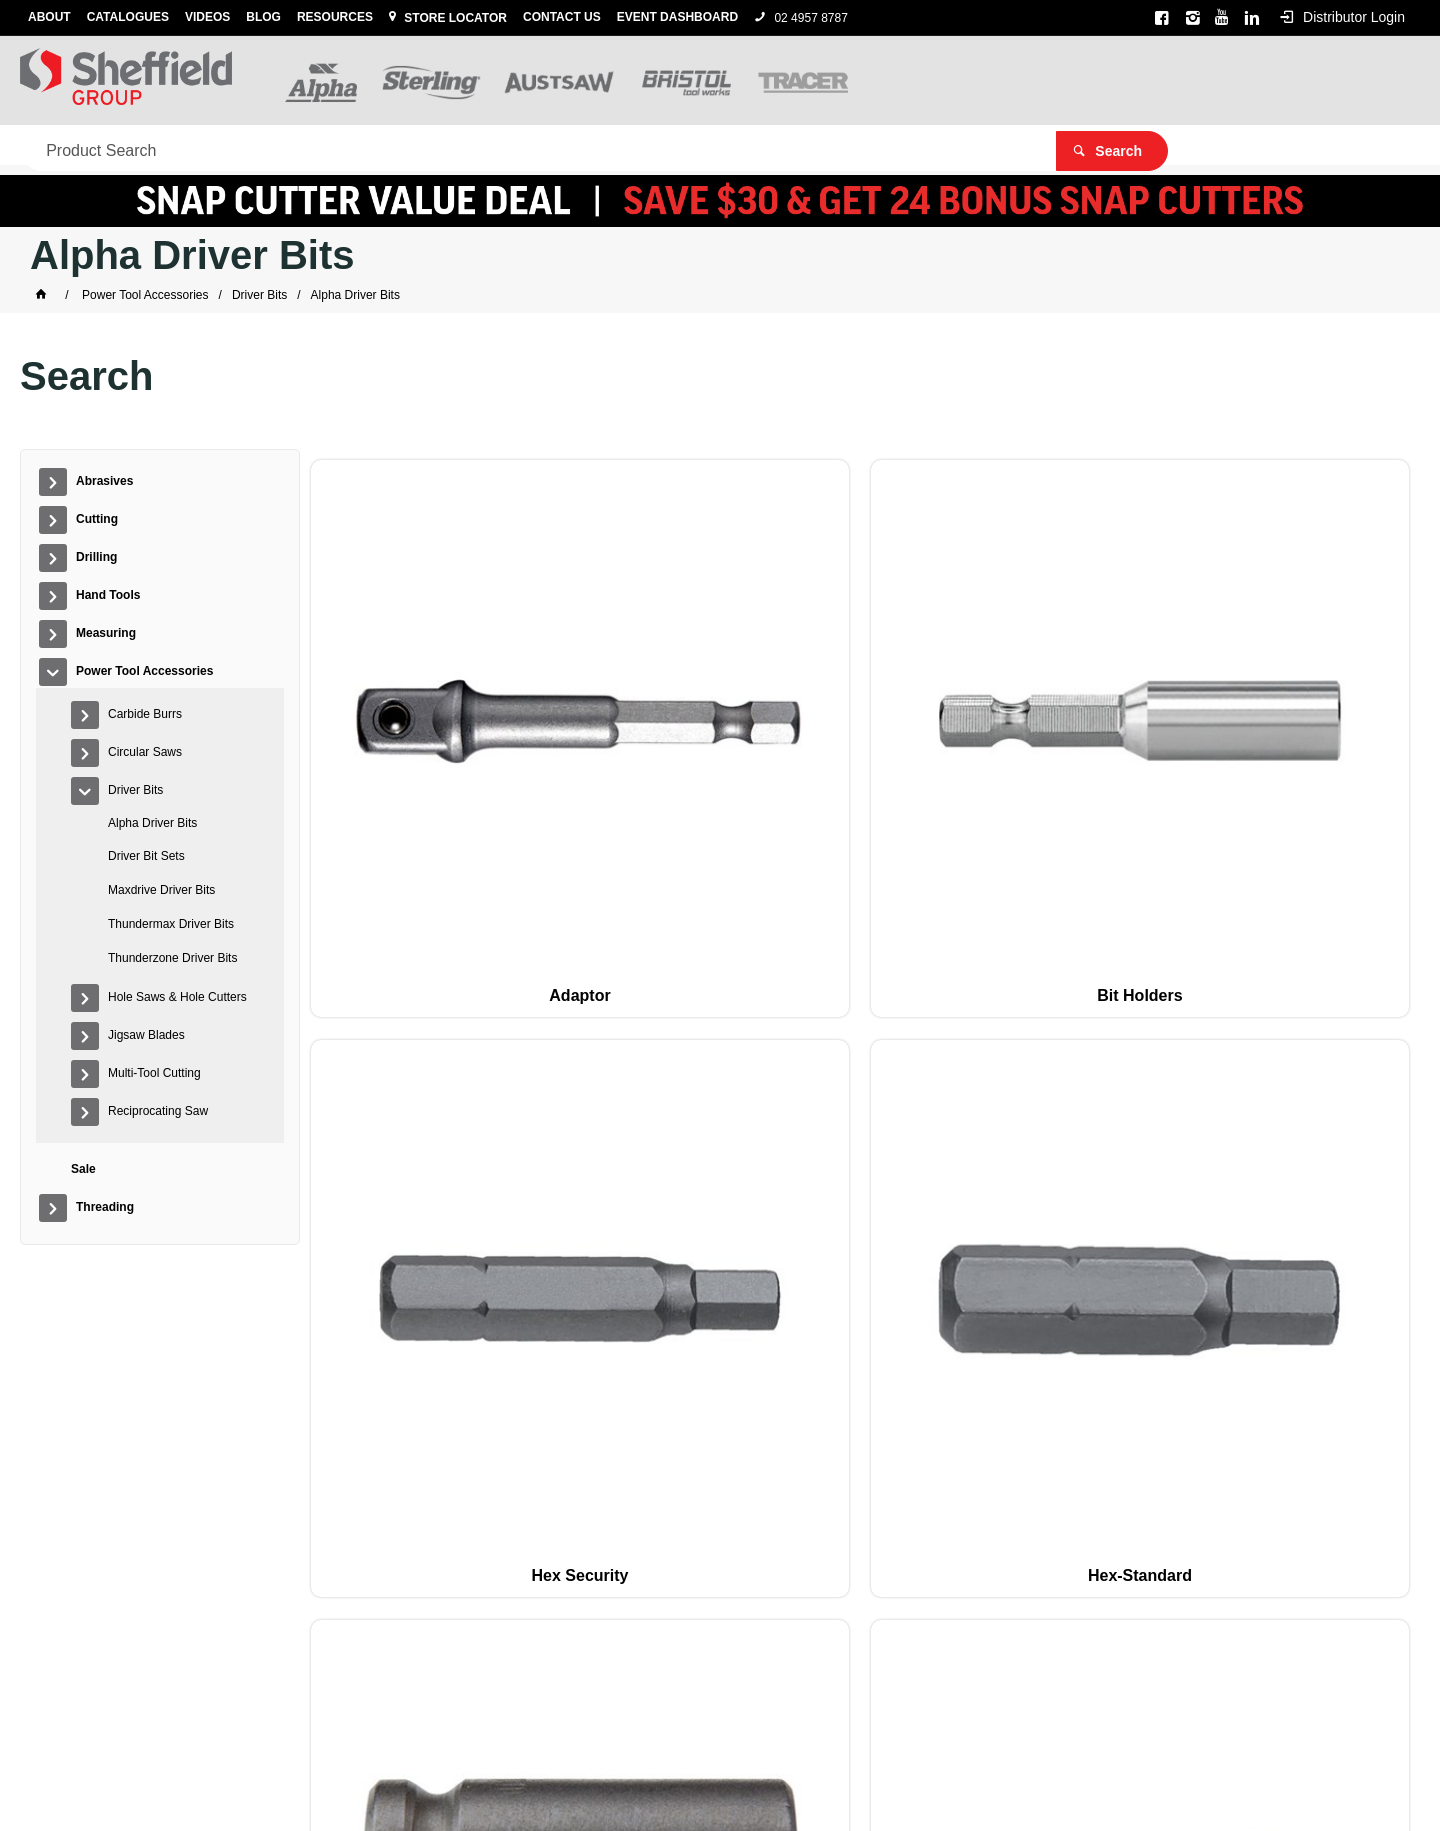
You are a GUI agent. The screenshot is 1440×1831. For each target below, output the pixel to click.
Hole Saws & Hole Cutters (177, 997)
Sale (774, 146)
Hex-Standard (1084, 718)
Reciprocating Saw (158, 1111)
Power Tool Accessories (638, 146)
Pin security (1084, 1020)
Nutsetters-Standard (412, 1020)
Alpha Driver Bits (152, 823)
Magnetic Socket (1308, 718)
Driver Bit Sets (146, 856)
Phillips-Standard (860, 1020)
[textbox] (1089, 80)
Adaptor (411, 718)
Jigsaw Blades (146, 1035)
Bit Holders (635, 718)
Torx (859, 1323)
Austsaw (819, 1755)
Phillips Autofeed (636, 1020)
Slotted (412, 1323)
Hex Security (859, 718)
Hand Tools (366, 146)
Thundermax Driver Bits (171, 924)
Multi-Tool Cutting (154, 1073)
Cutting (167, 146)
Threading (849, 146)
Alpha (720, 1755)
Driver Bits (135, 790)
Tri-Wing (1308, 1323)
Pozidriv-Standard (1307, 1020)
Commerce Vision (826, 1783)
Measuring (481, 146)
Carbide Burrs (145, 714)
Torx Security (1083, 1323)
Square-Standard (635, 1323)
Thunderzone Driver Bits (172, 958)
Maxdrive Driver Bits (161, 890)
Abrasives (65, 146)
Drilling (260, 146)
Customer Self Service (688, 1783)
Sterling (764, 1755)
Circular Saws (145, 752)
